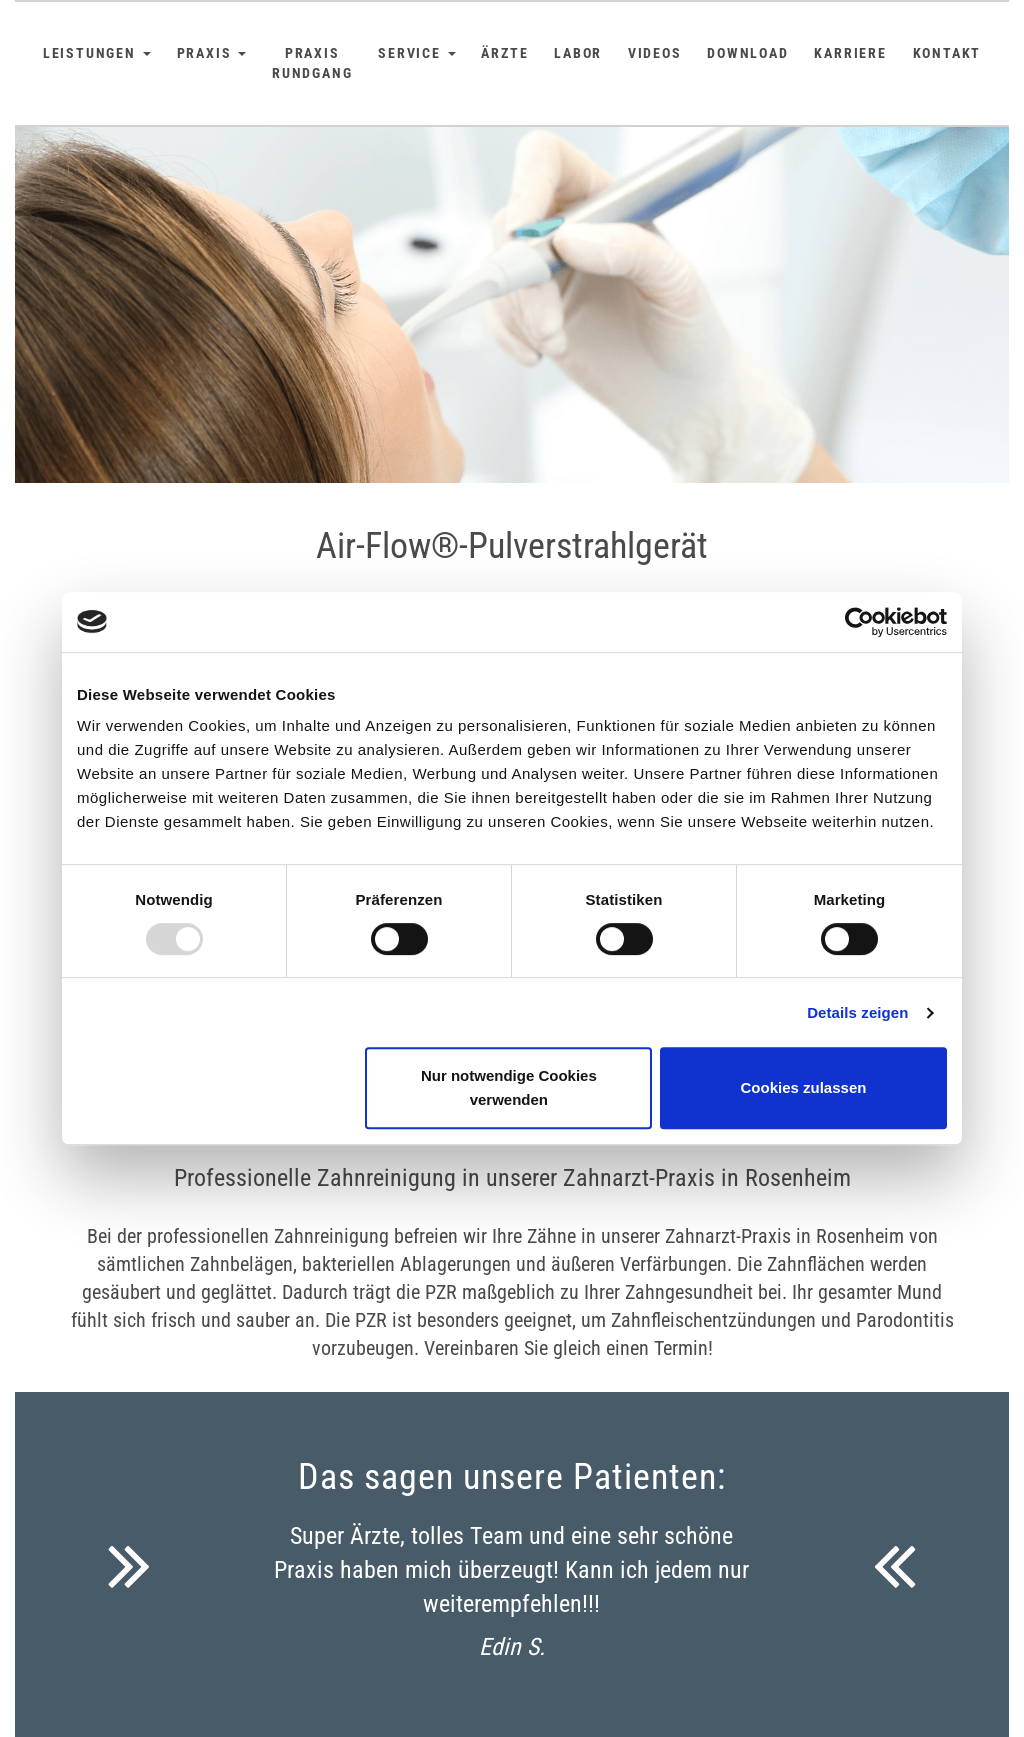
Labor (578, 53)
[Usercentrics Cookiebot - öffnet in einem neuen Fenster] (859, 622)
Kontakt (947, 53)
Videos (655, 53)
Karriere (850, 53)
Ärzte (504, 53)
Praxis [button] (212, 53)
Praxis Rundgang (312, 63)
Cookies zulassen (804, 1087)
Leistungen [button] (97, 53)
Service (417, 53)
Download (747, 53)
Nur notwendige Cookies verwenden (509, 1087)
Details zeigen (857, 1012)
